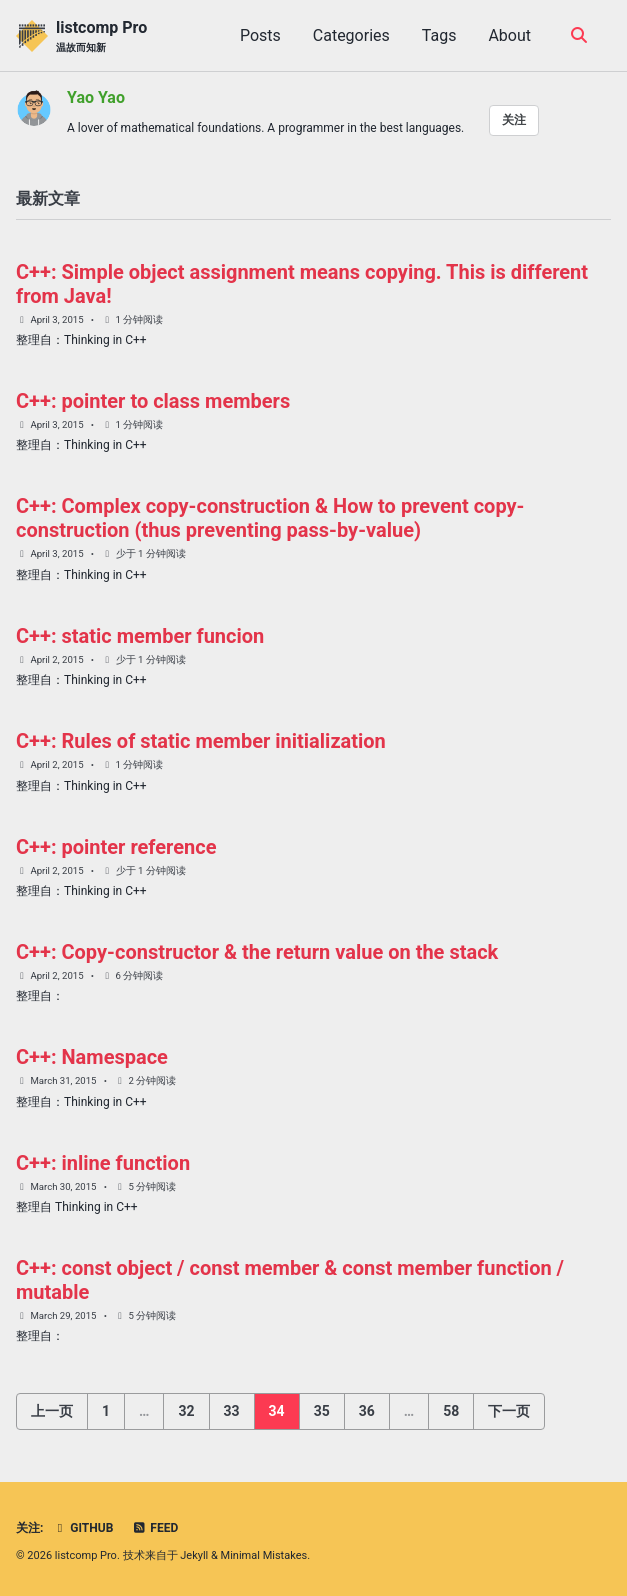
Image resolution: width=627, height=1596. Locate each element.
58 (451, 1411)
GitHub (82, 1528)
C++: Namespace (92, 1057)
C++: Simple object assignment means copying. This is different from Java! (302, 284)
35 (322, 1411)
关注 (514, 120)
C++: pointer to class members (153, 401)
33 (232, 1411)
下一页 (509, 1411)
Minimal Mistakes (264, 1555)
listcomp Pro (101, 36)
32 (186, 1411)
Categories (351, 35)
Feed (155, 1528)
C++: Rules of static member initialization (201, 741)
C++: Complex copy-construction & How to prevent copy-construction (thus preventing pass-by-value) (270, 518)
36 (367, 1411)
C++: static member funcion (140, 636)
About (509, 35)
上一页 (52, 1411)
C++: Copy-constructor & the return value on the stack (257, 952)
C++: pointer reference (116, 847)
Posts (260, 35)
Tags (439, 35)
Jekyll (194, 1555)
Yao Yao (96, 97)
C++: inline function (103, 1163)
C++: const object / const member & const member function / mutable (290, 1280)
